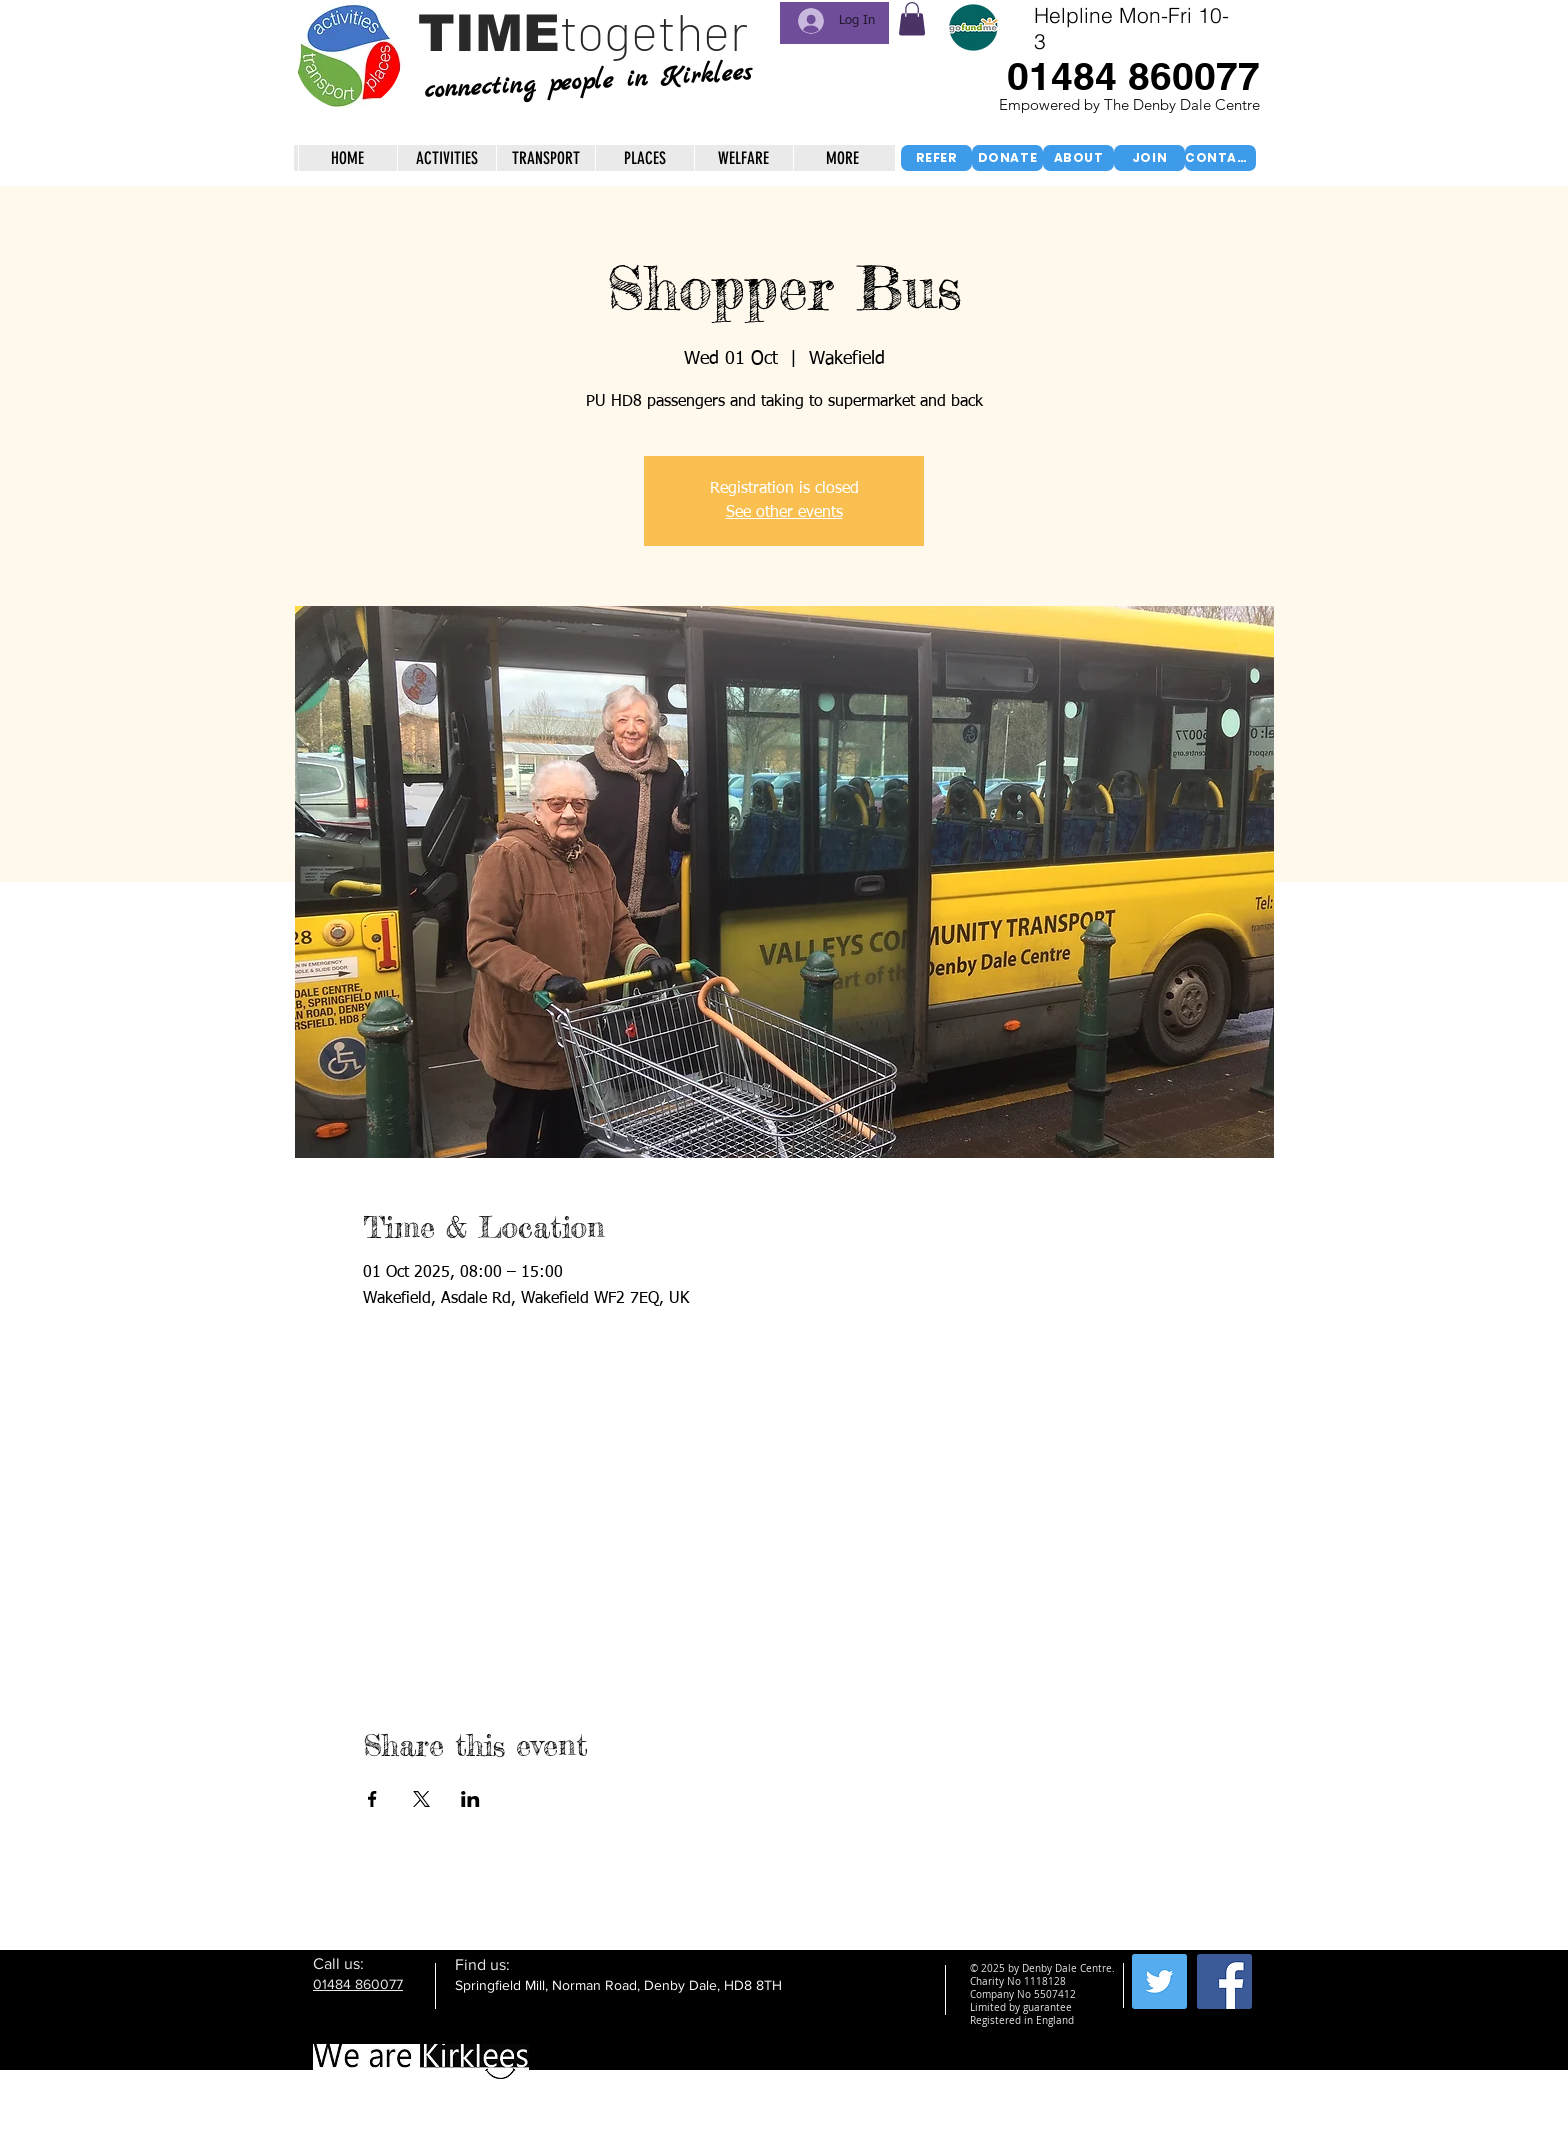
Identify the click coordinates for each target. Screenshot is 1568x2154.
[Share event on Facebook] (372, 1799)
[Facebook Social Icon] (1224, 1981)
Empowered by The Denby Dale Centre (1131, 104)
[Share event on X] (421, 1799)
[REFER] (936, 158)
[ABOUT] (1078, 158)
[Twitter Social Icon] (1159, 1981)
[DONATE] (1007, 158)
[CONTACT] (1220, 158)
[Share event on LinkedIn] (470, 1799)
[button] (912, 18)
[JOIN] (1149, 158)
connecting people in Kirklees (587, 81)
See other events (784, 513)
